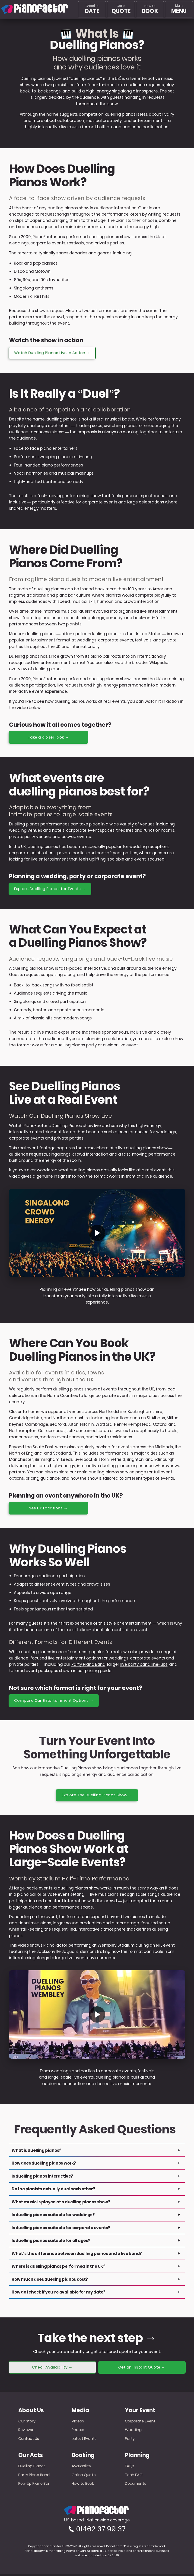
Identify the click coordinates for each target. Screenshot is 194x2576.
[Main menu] (179, 9)
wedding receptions (149, 847)
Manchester (21, 1460)
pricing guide (98, 1672)
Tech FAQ (134, 2476)
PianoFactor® (116, 2548)
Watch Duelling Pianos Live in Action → (54, 353)
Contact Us (28, 2440)
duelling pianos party (76, 1045)
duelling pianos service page (117, 1473)
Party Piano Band (88, 1665)
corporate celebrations (32, 853)
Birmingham (47, 1460)
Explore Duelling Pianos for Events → (51, 889)
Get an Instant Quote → (141, 2369)
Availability (81, 2468)
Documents (135, 2485)
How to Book (83, 2485)
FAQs (129, 2468)
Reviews (25, 2431)
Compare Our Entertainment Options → (55, 1701)
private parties (72, 853)
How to (150, 9)
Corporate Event (140, 2423)
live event (128, 1045)
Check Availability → (52, 2369)
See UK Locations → (48, 1509)
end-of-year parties (117, 853)
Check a (92, 9)
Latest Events (84, 2440)
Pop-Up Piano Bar (34, 2485)
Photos (78, 2431)
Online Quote (84, 2476)
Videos (78, 2423)
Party (130, 2440)
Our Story (27, 2423)
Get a (120, 9)
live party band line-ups (144, 1665)
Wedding (133, 2431)
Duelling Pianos (32, 2468)
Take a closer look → (48, 737)
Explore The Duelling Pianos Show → (97, 1796)
